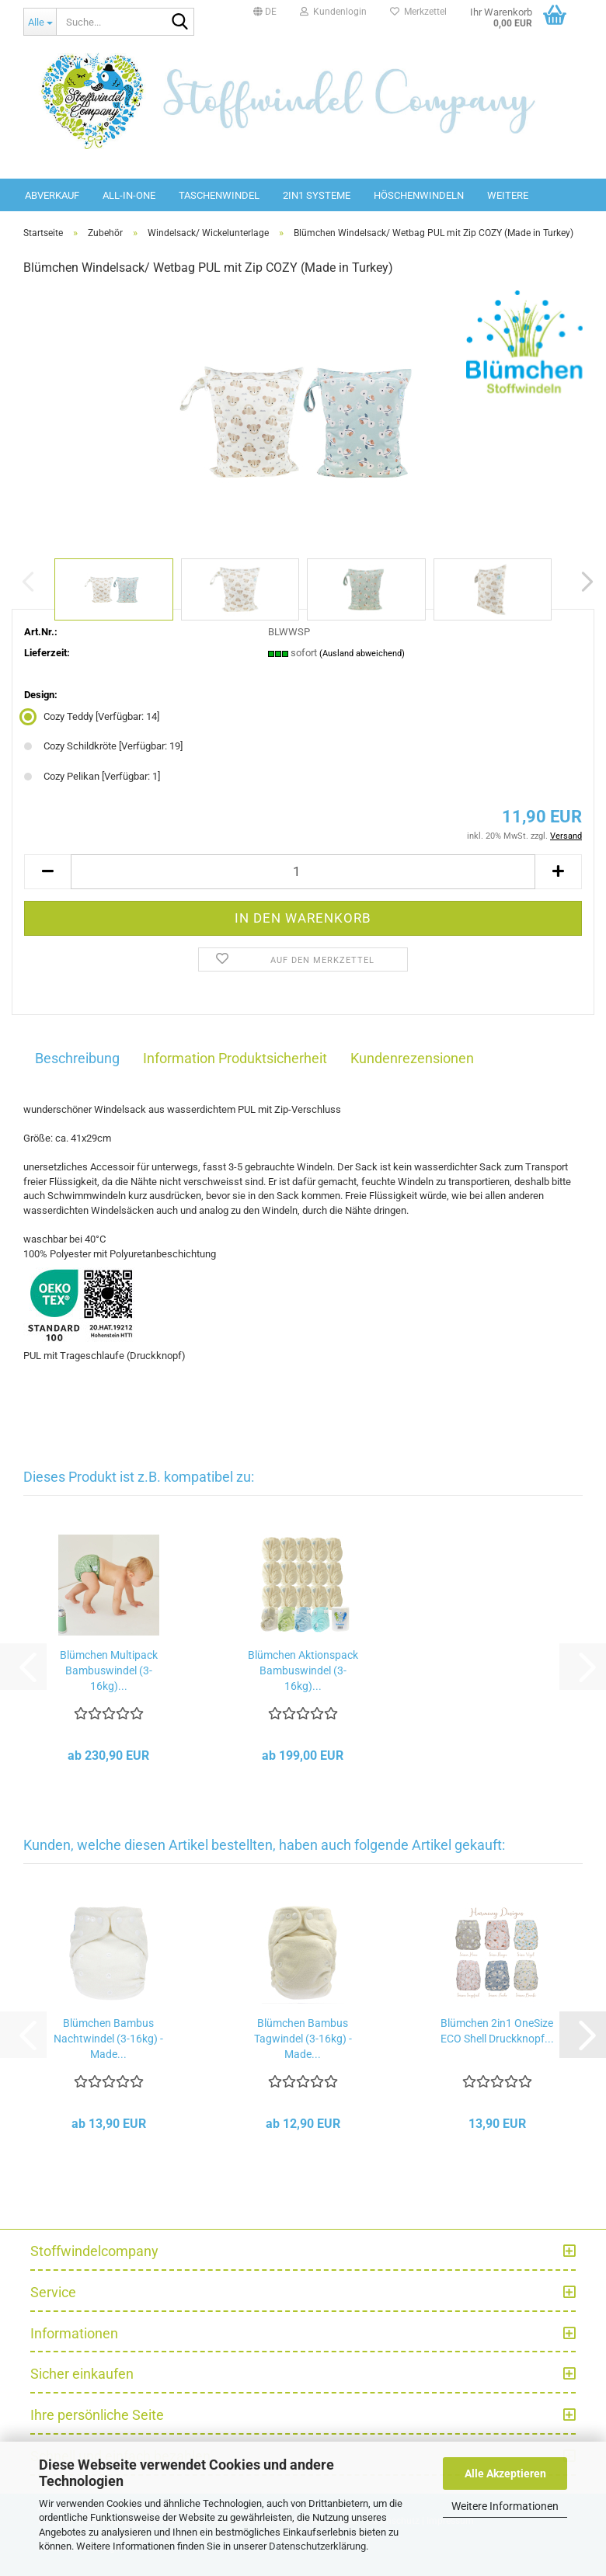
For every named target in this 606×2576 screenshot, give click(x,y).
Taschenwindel (219, 195)
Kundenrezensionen (412, 1058)
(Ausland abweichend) (362, 653)
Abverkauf (52, 195)
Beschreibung (77, 1058)
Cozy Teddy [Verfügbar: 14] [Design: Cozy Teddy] (91, 716)
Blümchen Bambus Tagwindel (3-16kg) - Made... (303, 2038)
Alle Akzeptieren (505, 2473)
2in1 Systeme (316, 195)
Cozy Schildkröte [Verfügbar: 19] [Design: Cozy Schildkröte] (103, 746)
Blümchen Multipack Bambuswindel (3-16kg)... (109, 1670)
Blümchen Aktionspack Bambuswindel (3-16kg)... (303, 1670)
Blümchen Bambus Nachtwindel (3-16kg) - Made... (108, 2038)
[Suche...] (39, 22)
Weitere (507, 195)
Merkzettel (418, 11)
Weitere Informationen (505, 2506)
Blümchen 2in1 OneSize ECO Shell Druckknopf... (497, 2031)
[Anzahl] (303, 871)
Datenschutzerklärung (317, 2546)
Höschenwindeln (419, 195)
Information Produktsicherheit (235, 1058)
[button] (265, 11)
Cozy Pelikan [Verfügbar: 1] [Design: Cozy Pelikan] (92, 776)
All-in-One (129, 195)
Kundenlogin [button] (333, 11)
